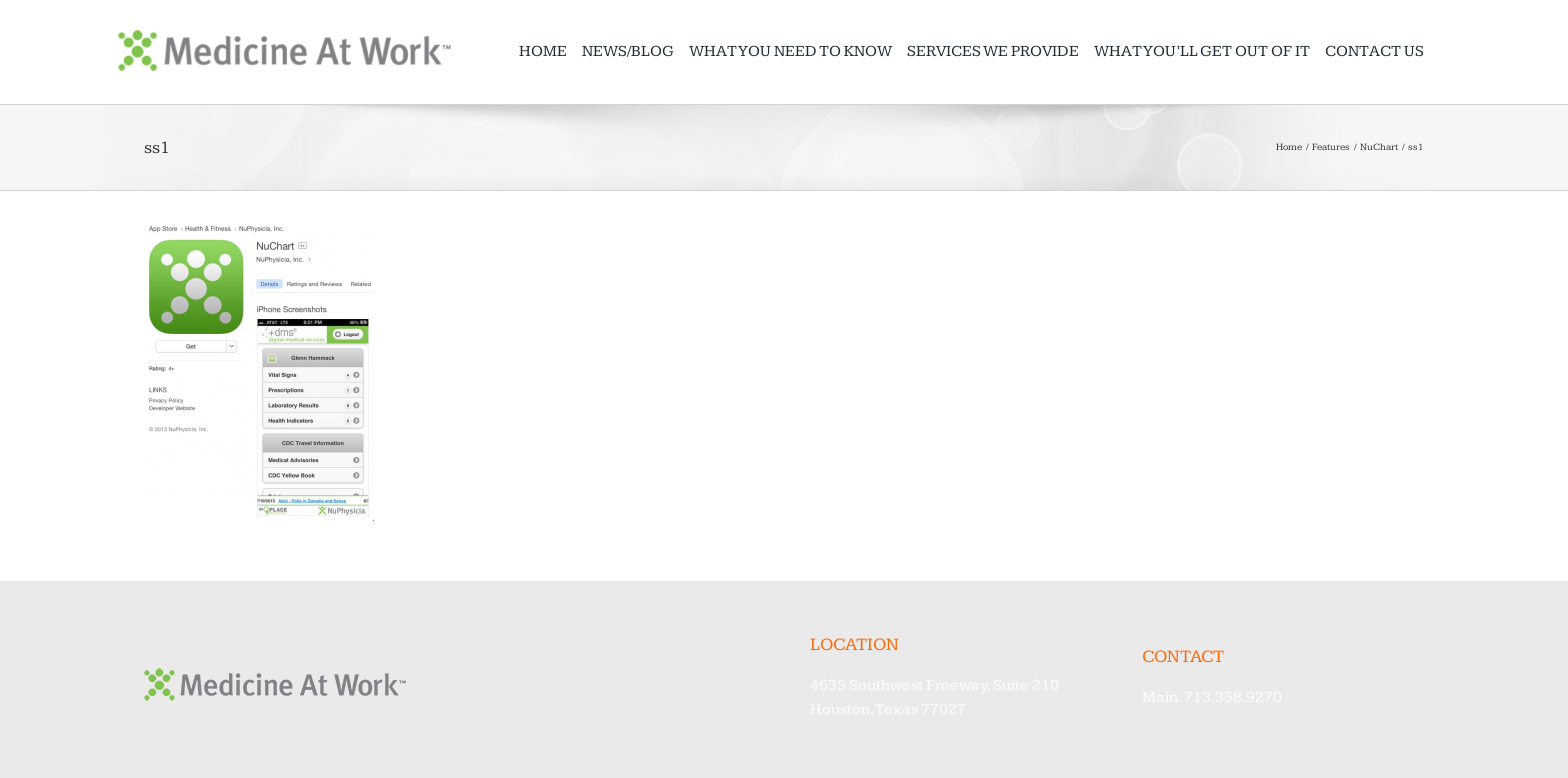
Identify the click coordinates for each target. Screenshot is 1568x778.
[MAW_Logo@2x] (284, 38)
